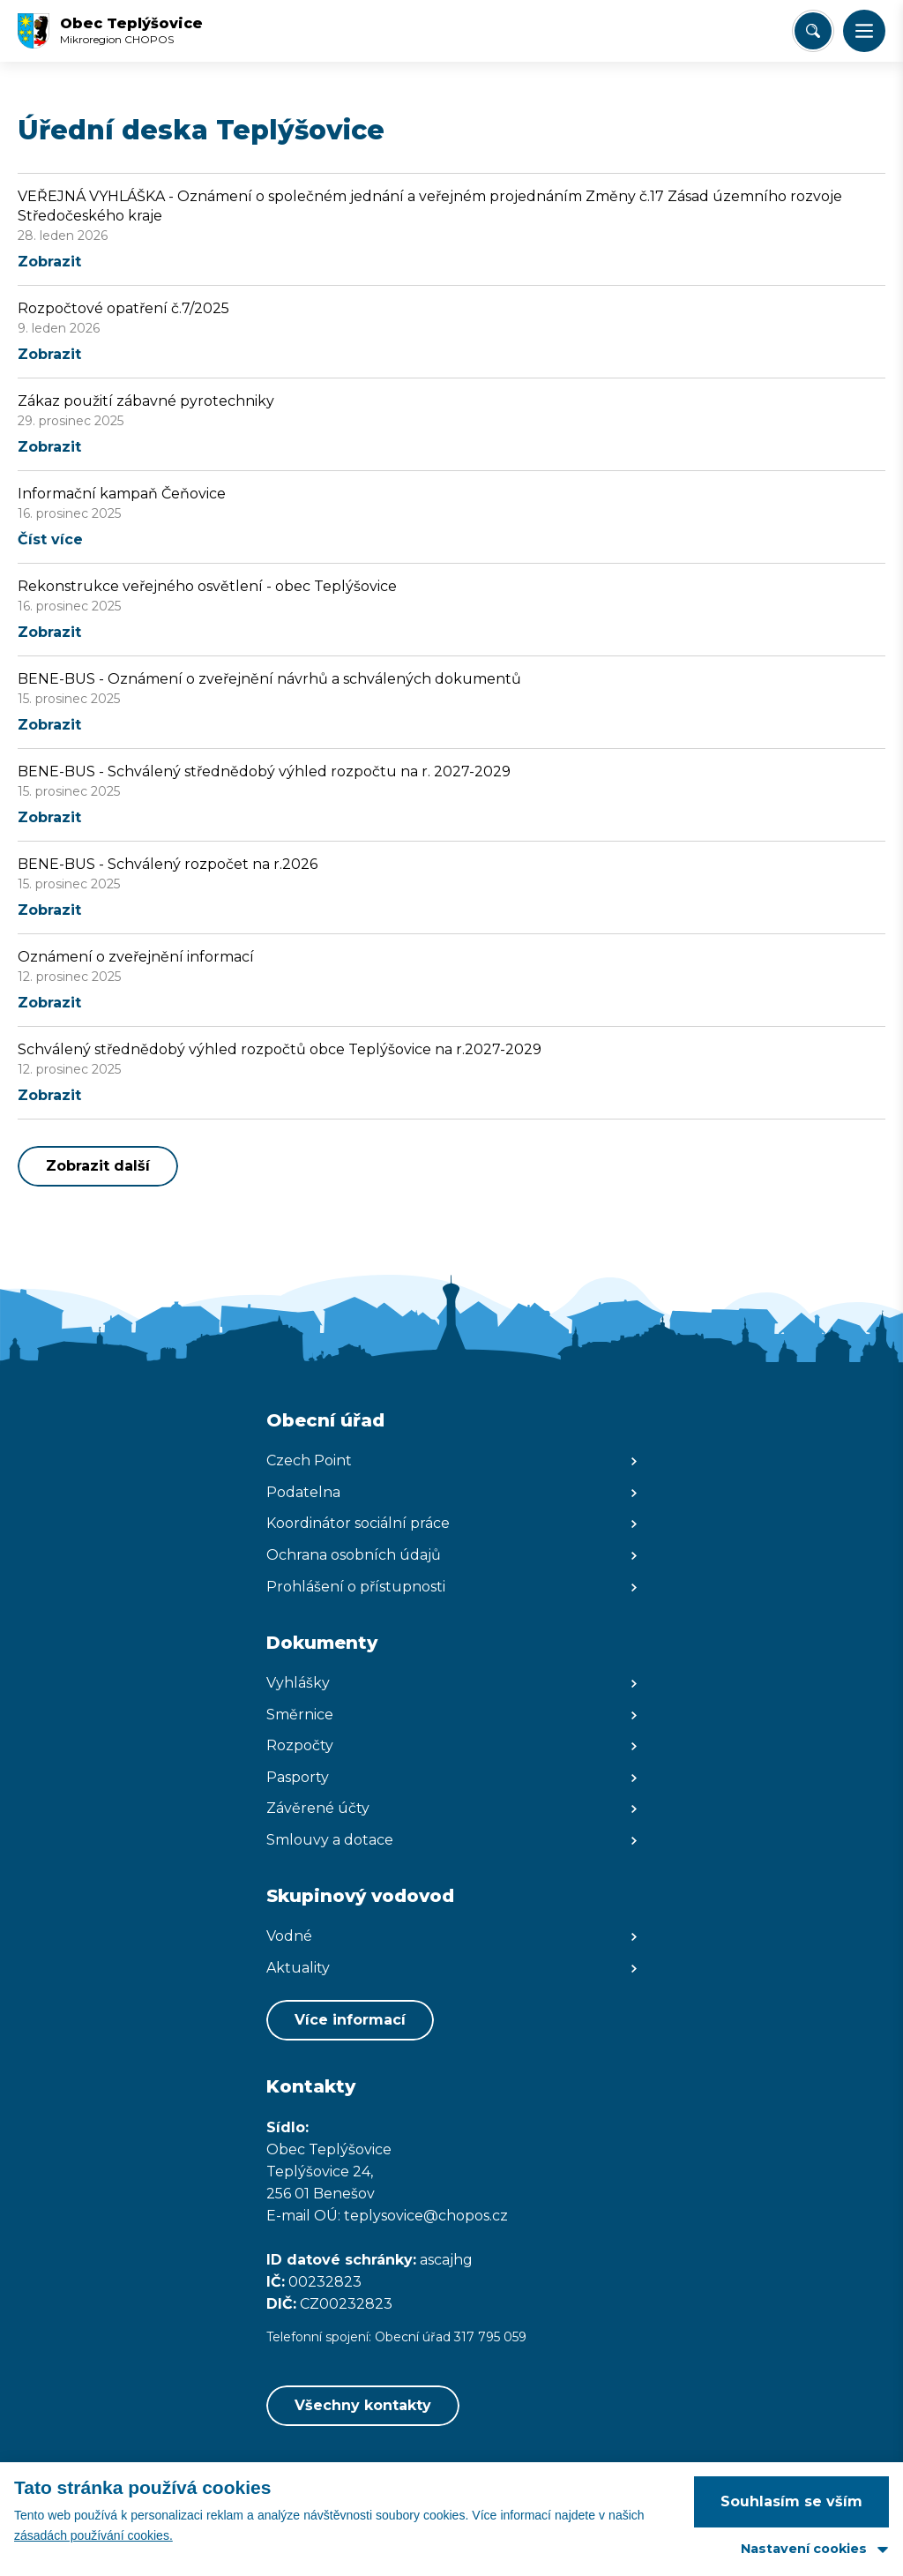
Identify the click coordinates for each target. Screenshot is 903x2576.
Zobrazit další (98, 1165)
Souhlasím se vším (791, 2501)
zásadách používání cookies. (93, 2535)
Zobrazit (49, 261)
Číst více (50, 539)
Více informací (350, 2019)
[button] (864, 31)
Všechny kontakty (363, 2405)
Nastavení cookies (804, 2549)
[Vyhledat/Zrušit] (813, 30)
